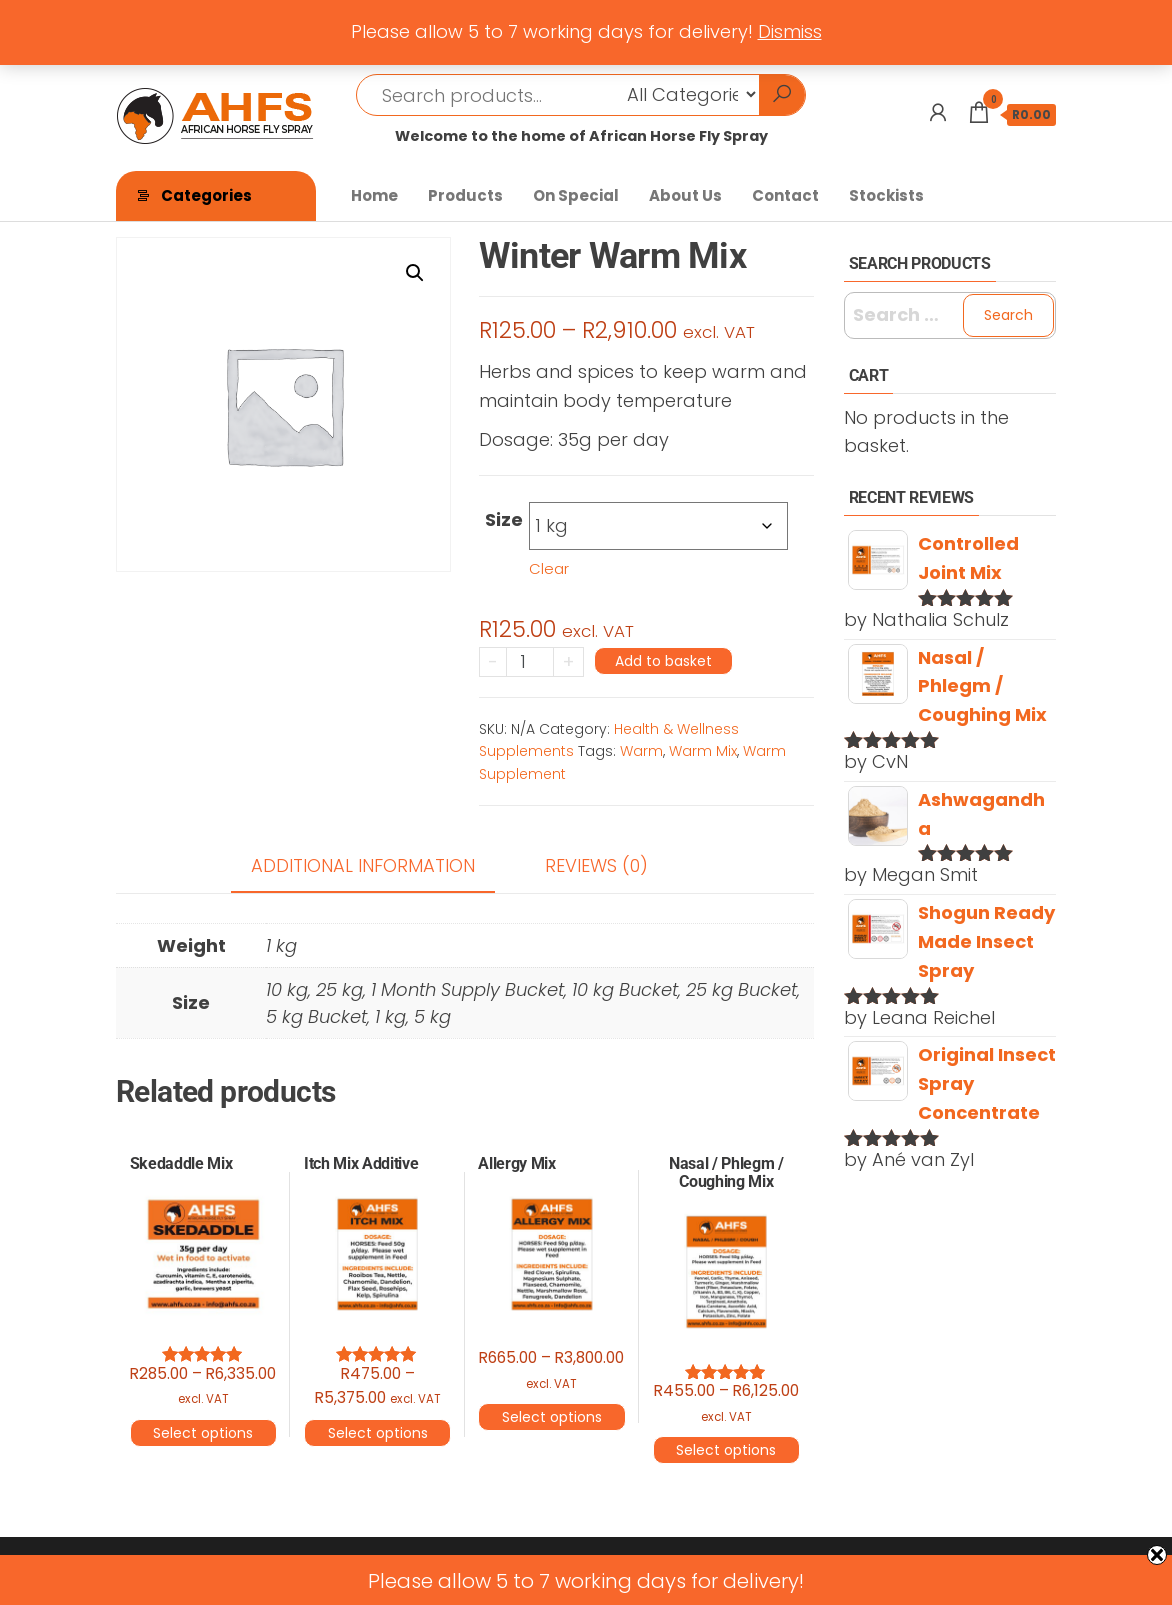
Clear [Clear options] (549, 568)
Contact (785, 195)
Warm (641, 751)
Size (504, 519)
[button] (415, 273)
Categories (206, 195)
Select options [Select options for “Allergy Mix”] (552, 1417)
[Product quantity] (530, 662)
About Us (685, 195)
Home (374, 195)
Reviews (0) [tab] (596, 865)
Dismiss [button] (790, 31)
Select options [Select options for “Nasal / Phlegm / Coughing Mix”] (726, 1450)
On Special (576, 195)
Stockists (886, 195)
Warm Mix (703, 751)
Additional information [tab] (363, 865)
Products (465, 195)
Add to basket (663, 661)
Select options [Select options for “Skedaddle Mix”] (203, 1433)
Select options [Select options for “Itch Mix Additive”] (378, 1433)
